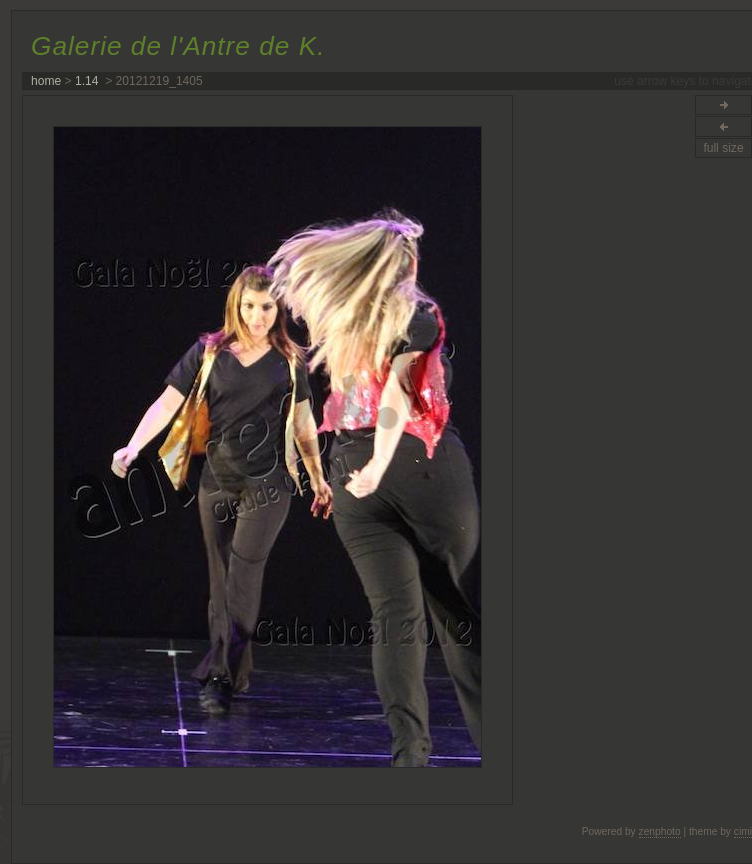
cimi (743, 831)
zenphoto (660, 831)
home (46, 81)
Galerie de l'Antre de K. (178, 46)
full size (723, 148)
